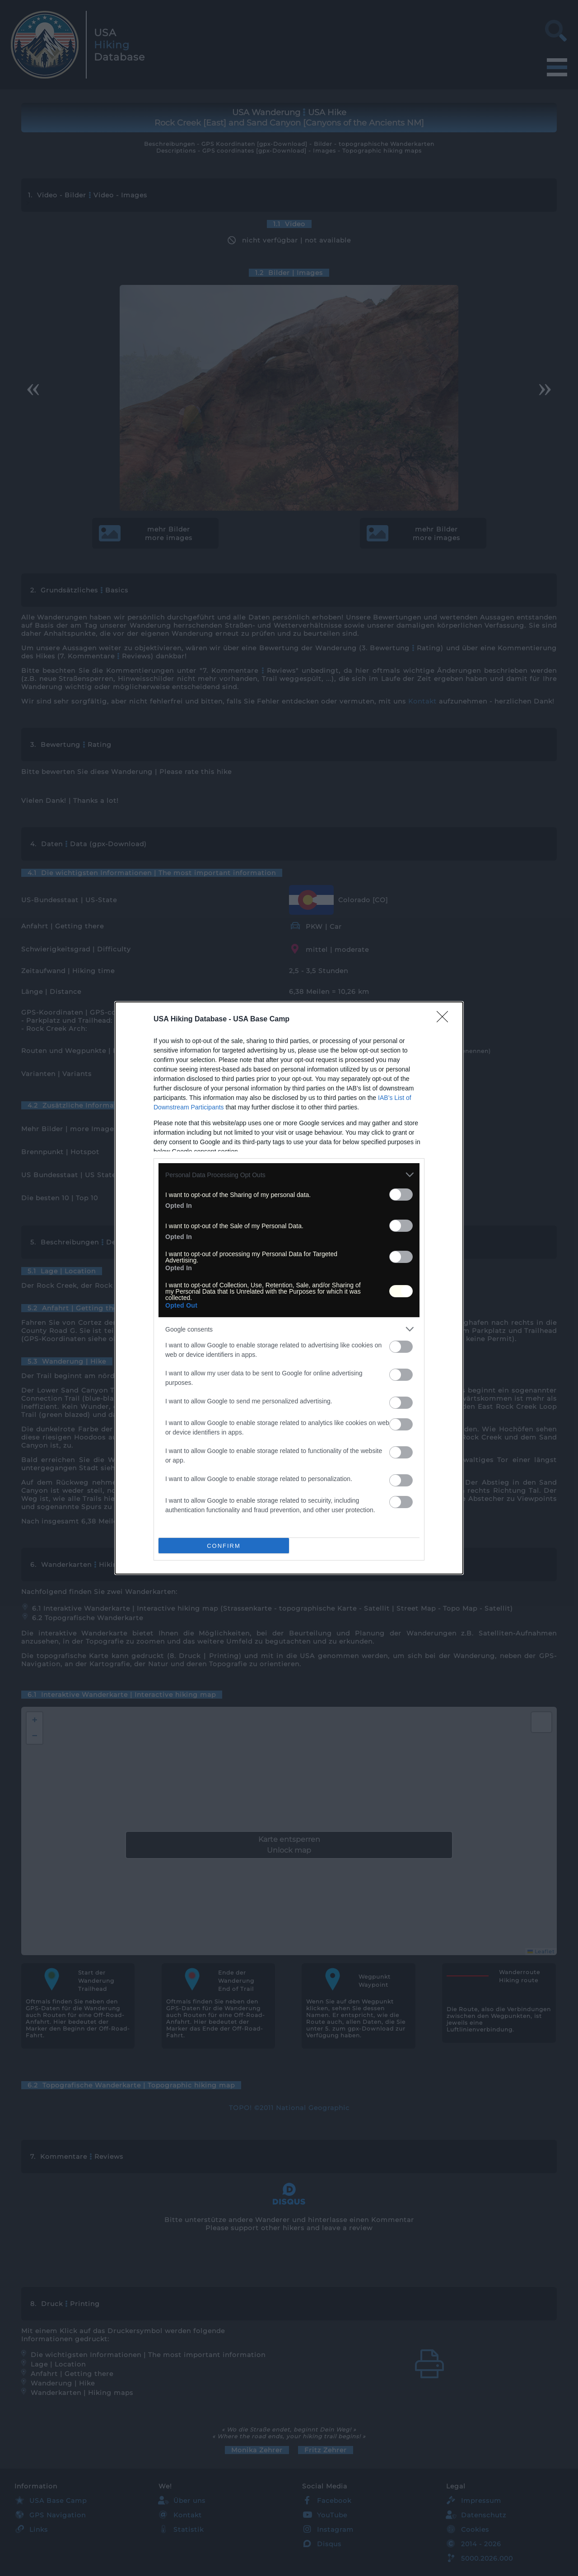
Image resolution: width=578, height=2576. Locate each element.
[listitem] (289, 1174)
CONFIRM (224, 1545)
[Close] (445, 1019)
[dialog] (289, 1288)
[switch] (401, 1194)
